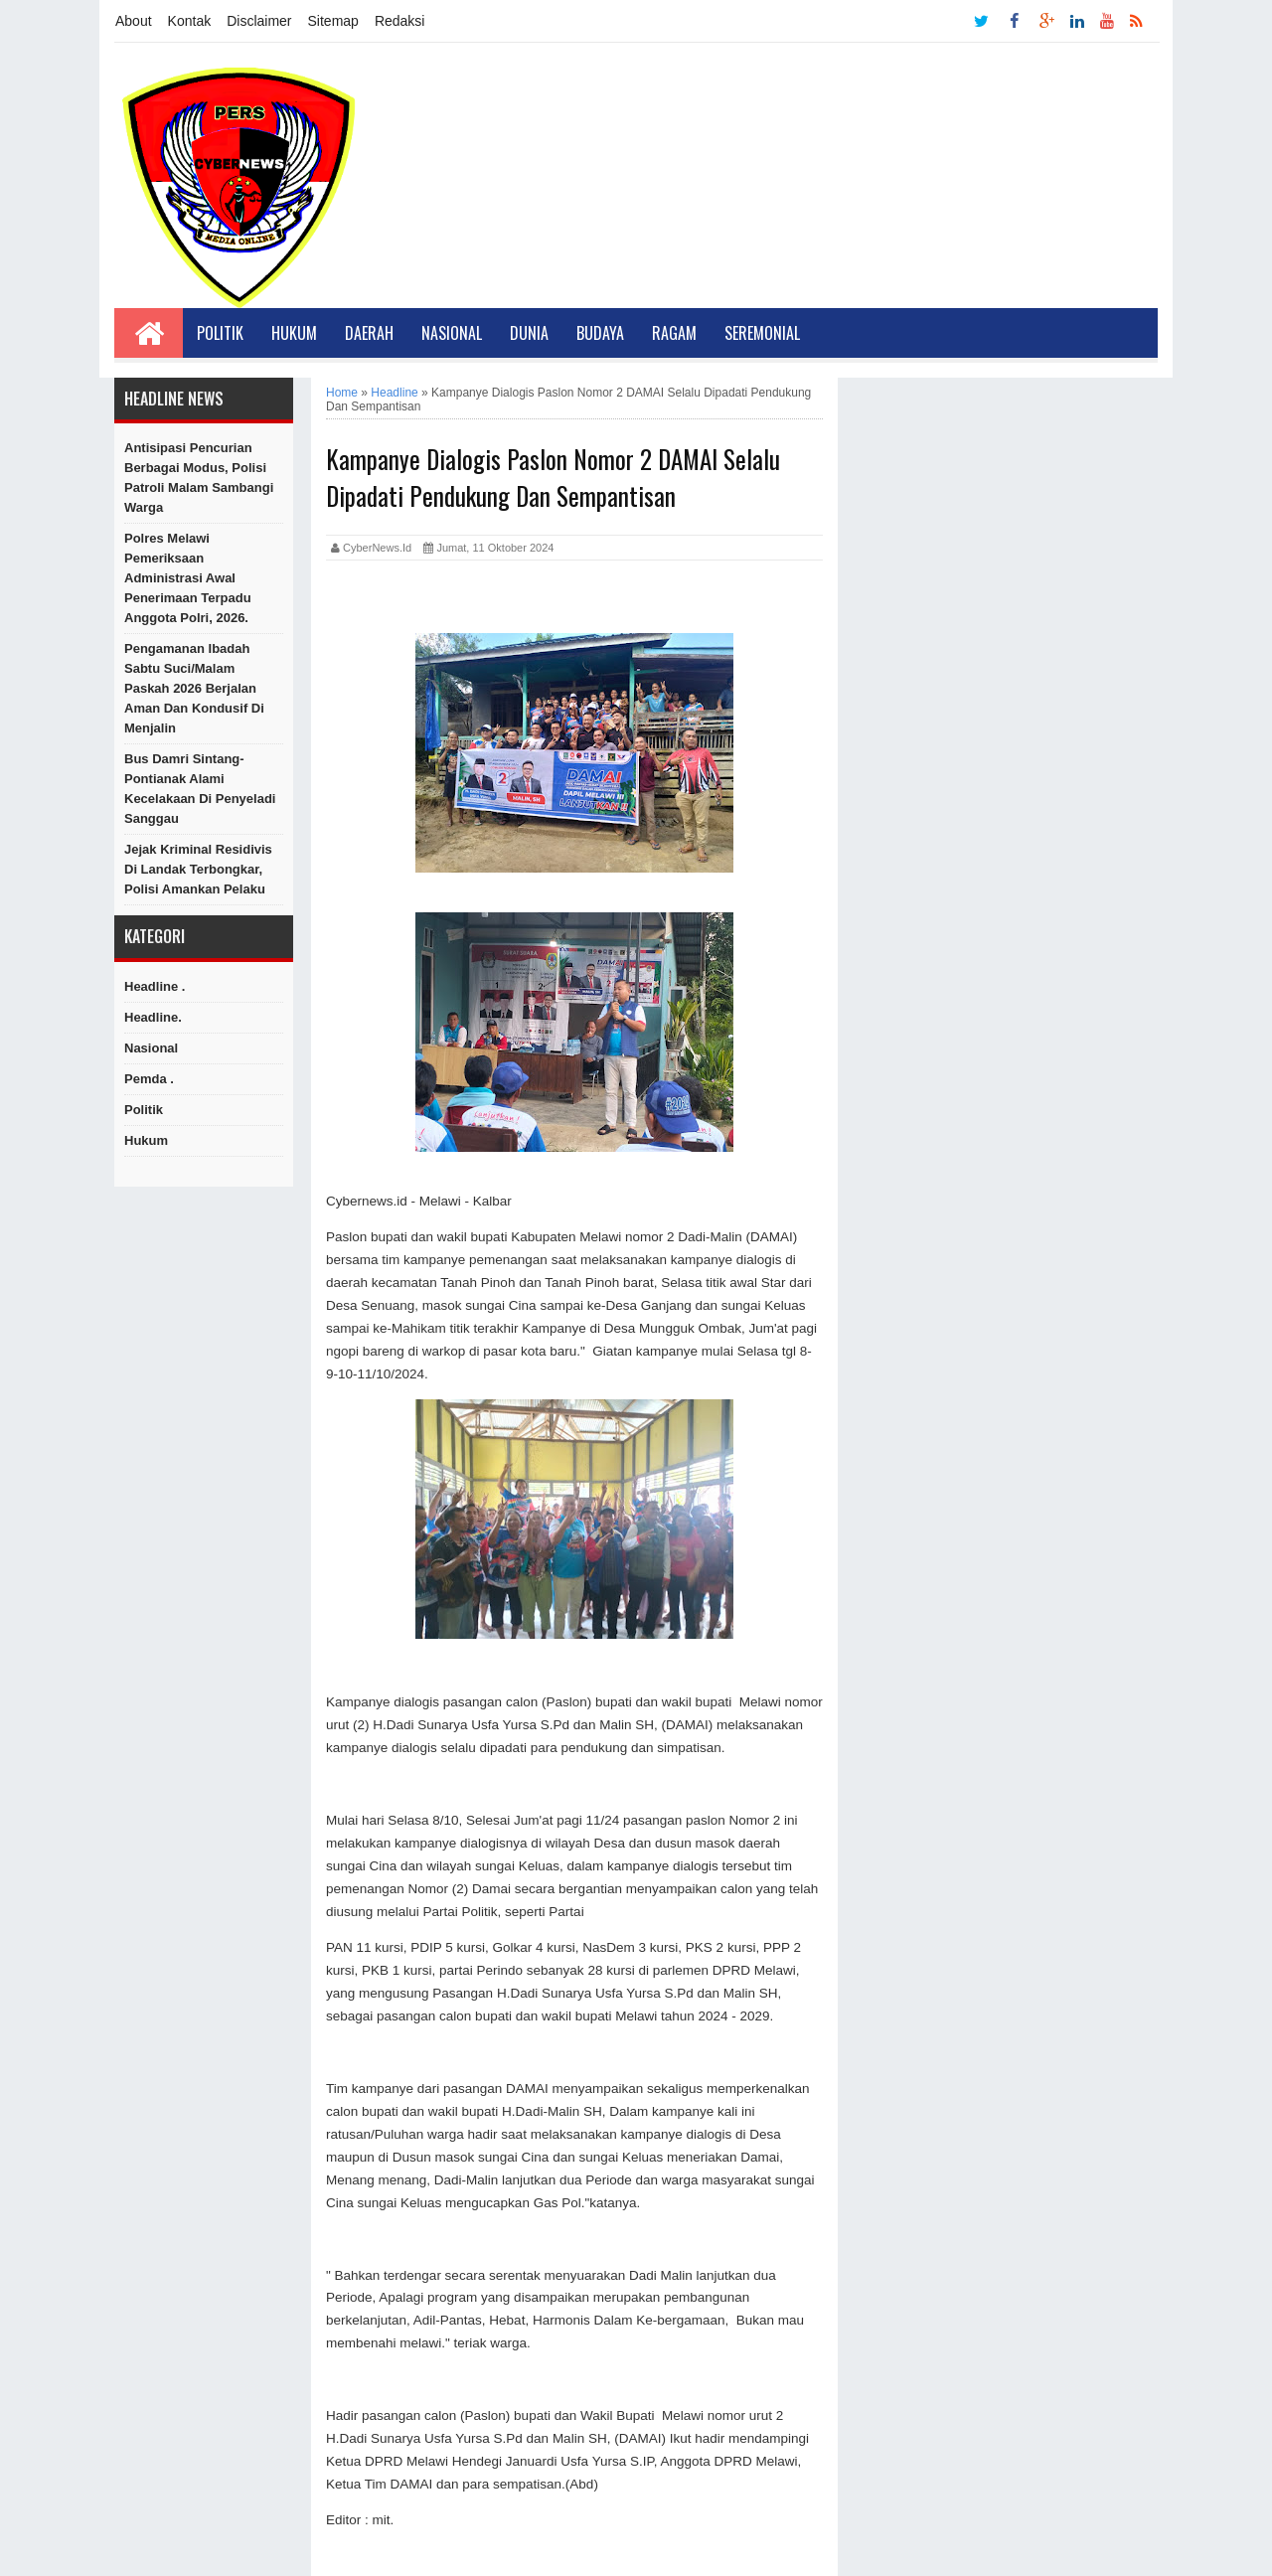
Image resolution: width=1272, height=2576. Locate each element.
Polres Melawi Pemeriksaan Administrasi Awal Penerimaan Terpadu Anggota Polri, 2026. (187, 578)
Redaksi (400, 21)
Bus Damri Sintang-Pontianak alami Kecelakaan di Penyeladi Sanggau (199, 788)
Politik (220, 333)
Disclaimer (259, 21)
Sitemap (333, 21)
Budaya (600, 333)
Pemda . (149, 1078)
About (133, 21)
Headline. (153, 1017)
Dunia (529, 333)
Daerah (369, 333)
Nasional (451, 333)
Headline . (154, 986)
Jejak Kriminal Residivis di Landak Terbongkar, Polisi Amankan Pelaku (198, 869)
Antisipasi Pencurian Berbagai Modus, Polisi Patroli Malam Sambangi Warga (198, 477)
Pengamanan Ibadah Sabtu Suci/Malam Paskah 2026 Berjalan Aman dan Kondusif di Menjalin (194, 688)
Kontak (190, 21)
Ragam (674, 333)
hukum (146, 1140)
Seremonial (762, 333)
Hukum (294, 333)
